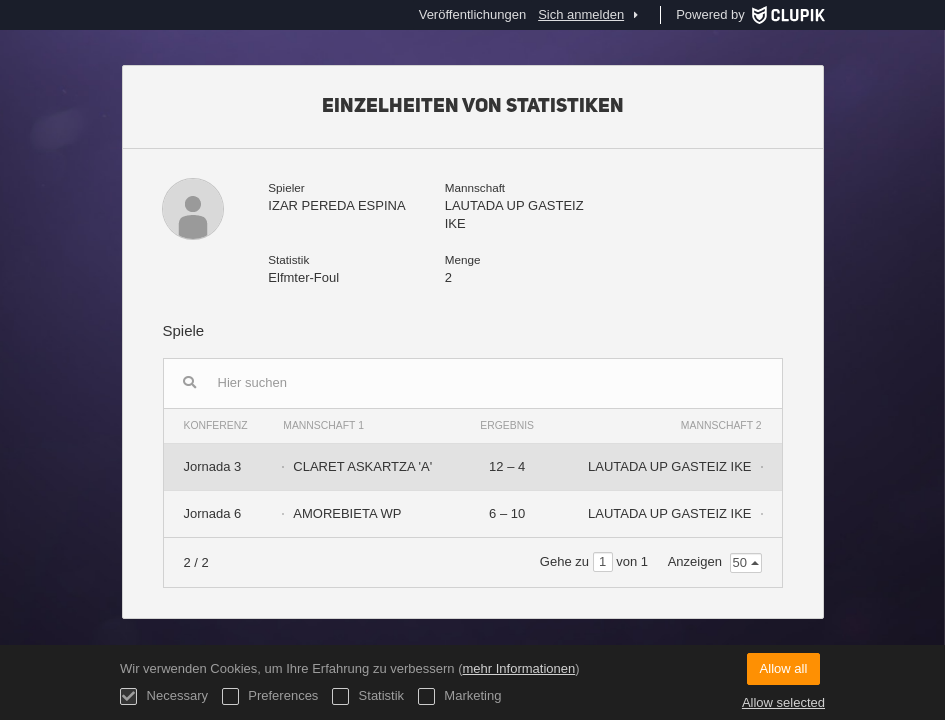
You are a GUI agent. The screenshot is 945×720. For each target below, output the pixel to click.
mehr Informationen (518, 668)
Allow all (784, 668)
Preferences (270, 696)
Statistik (368, 696)
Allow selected (783, 702)
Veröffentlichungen (472, 14)
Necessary (164, 696)
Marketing (460, 696)
